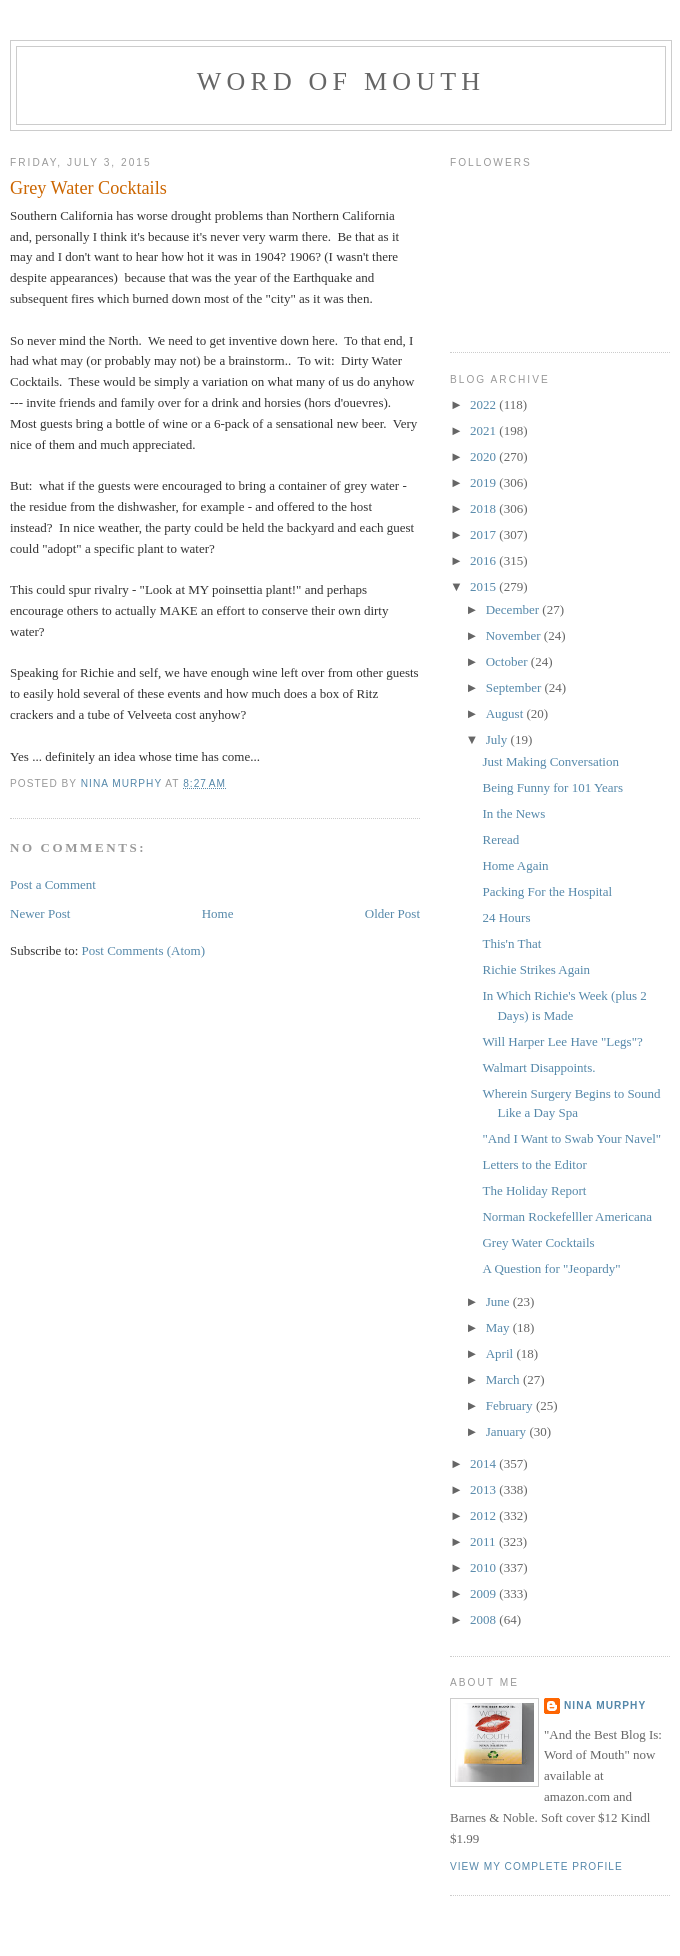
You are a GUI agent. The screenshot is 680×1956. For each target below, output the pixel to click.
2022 (484, 404)
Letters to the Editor (534, 1164)
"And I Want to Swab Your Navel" (571, 1138)
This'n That (511, 943)
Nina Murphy (605, 1705)
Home (218, 913)
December (514, 609)
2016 (484, 560)
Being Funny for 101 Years (552, 787)
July (498, 739)
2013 (484, 1489)
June (499, 1301)
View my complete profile (536, 1866)
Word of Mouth (341, 81)
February (511, 1405)
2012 (484, 1515)
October (508, 661)
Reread (500, 839)
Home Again (515, 865)
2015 (484, 586)
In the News (513, 813)
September (515, 687)
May (499, 1327)
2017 (484, 534)
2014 (484, 1463)
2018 (484, 508)
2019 (484, 482)
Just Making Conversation (550, 761)
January (508, 1431)
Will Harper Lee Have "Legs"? (562, 1041)
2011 (484, 1541)
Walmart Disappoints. (538, 1067)
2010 (484, 1567)
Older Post (392, 913)
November (515, 635)
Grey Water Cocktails (538, 1242)
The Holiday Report (534, 1190)
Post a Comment (53, 884)
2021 (484, 430)
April (501, 1353)
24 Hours (506, 917)
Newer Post (40, 913)
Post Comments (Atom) (144, 950)
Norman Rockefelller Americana (567, 1216)
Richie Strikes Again (536, 969)
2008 (484, 1619)
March (504, 1379)
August (506, 713)
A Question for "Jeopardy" (551, 1268)
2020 (484, 456)
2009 (484, 1593)
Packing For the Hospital (547, 891)
